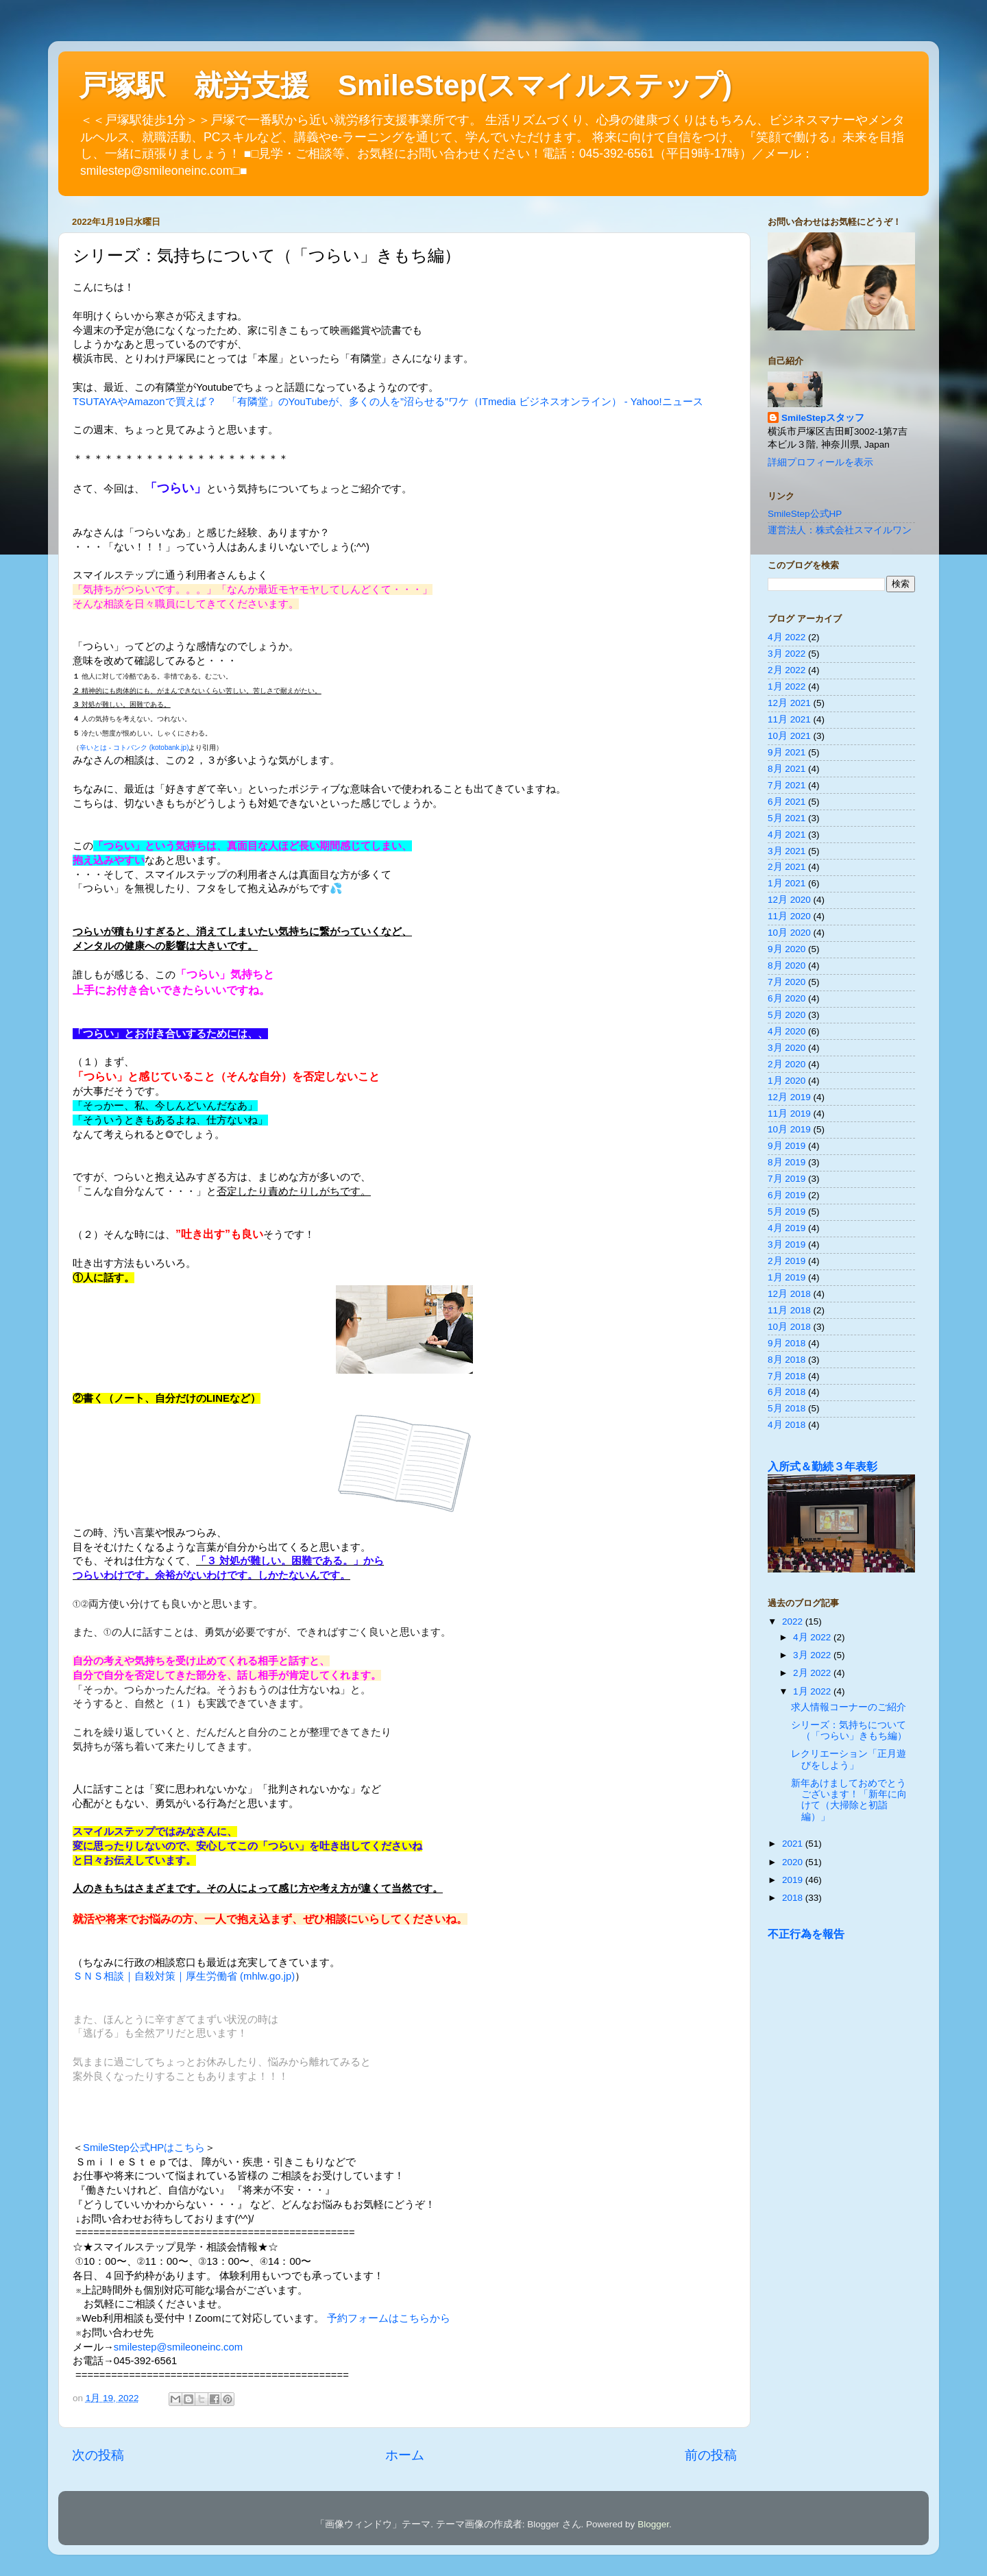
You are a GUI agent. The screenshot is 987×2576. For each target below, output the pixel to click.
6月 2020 (786, 998)
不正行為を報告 (806, 1934)
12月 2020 (789, 900)
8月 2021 (786, 769)
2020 (793, 1862)
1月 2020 (786, 1081)
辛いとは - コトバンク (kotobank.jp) (134, 747)
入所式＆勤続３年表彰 (822, 1466)
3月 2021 (786, 851)
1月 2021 (786, 883)
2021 (793, 1843)
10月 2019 (789, 1129)
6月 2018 (786, 1392)
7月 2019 (786, 1179)
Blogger (653, 2524)
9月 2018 (786, 1343)
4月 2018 (786, 1425)
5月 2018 (786, 1408)
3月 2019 (786, 1244)
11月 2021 (789, 719)
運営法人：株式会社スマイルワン (840, 530)
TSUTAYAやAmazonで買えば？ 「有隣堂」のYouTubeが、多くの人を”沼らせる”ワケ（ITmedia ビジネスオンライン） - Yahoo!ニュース (388, 401)
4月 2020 (786, 1031)
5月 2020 (786, 1015)
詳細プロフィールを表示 (820, 462)
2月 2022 (786, 670)
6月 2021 (786, 802)
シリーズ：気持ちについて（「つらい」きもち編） (849, 1730)
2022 (793, 1621)
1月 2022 (786, 686)
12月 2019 (789, 1097)
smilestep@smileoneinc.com (178, 2347)
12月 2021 (789, 703)
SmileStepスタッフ (822, 418)
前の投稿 (711, 2455)
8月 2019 (786, 1162)
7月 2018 (786, 1376)
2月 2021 (786, 867)
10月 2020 (789, 932)
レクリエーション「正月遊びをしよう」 (848, 1759)
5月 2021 (786, 818)
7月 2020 (786, 982)
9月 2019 (786, 1146)
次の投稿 (98, 2455)
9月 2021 (786, 752)
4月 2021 (786, 834)
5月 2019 (786, 1211)
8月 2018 (786, 1359)
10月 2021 (789, 736)
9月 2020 (786, 949)
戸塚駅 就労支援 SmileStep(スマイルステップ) (405, 85)
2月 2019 (786, 1261)
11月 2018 (789, 1310)
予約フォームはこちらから (388, 2318)
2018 (793, 1898)
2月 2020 (786, 1064)
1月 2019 (786, 1277)
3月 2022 (786, 653)
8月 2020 (786, 965)
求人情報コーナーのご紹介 (848, 1707)
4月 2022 (786, 637)
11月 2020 (789, 916)
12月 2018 (789, 1294)
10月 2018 (789, 1327)
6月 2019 (786, 1195)
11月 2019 (789, 1113)
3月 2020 (786, 1048)
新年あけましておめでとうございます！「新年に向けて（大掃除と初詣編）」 (849, 1800)
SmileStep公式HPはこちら (144, 2147)
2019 (793, 1880)
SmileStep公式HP (805, 514)
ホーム (404, 2455)
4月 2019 (786, 1228)
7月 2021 (786, 785)
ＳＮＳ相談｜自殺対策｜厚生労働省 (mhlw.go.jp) (184, 1976)
